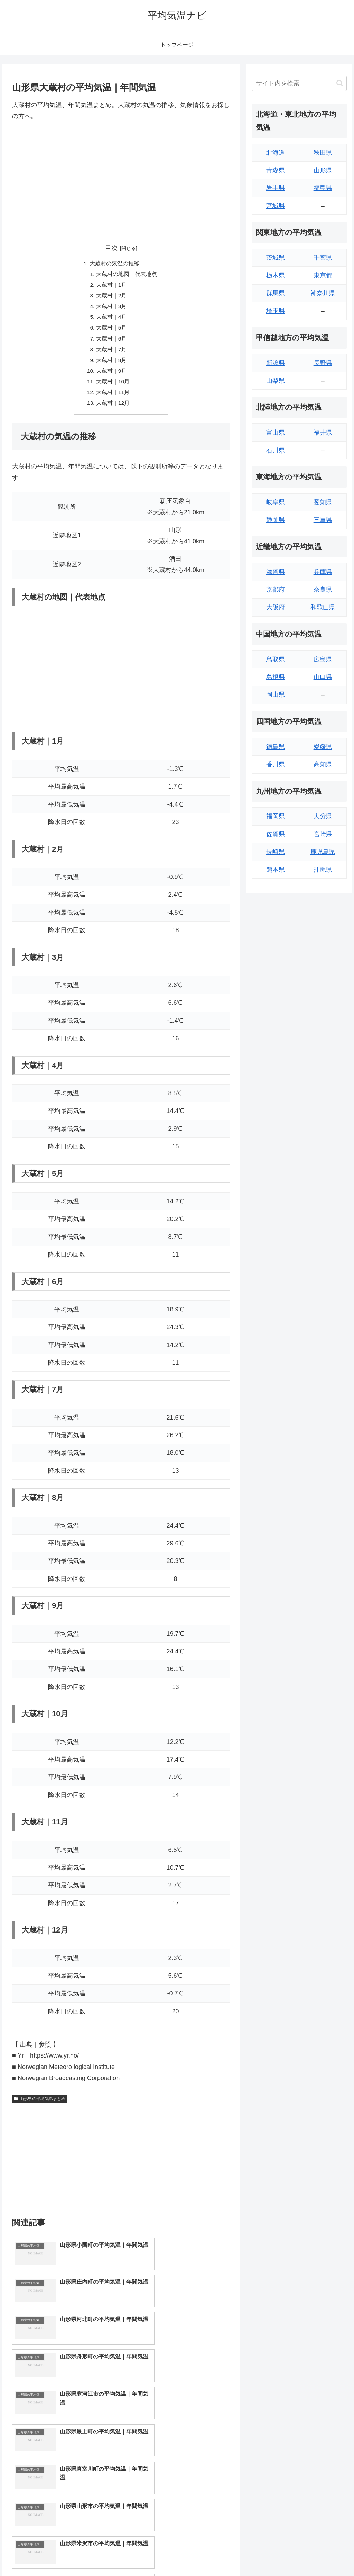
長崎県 (275, 851)
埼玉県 (275, 310)
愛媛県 (323, 746)
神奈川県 (322, 293)
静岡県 (275, 519)
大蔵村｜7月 (111, 353)
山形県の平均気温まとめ (39, 2104)
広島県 (323, 659)
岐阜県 (275, 502)
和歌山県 (322, 607)
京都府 (275, 589)
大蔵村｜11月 (113, 398)
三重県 (323, 519)
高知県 (323, 764)
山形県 (323, 170)
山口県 (323, 677)
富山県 (275, 432)
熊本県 (275, 869)
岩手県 (275, 187)
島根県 (275, 677)
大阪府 (275, 607)
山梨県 (275, 380)
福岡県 (275, 816)
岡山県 (275, 694)
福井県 (323, 432)
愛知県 (323, 502)
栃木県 (275, 275)
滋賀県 (275, 572)
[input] (299, 83)
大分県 (323, 816)
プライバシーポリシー (323, 2554)
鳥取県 (275, 659)
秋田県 (323, 152)
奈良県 (323, 589)
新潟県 (275, 363)
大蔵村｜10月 (113, 387)
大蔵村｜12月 (113, 409)
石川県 (275, 450)
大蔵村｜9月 (111, 375)
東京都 (323, 275)
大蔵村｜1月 (111, 286)
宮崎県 (323, 834)
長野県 (323, 363)
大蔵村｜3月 (111, 308)
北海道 (275, 152)
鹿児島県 (322, 851)
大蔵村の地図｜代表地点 (126, 275)
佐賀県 (275, 834)
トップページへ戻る (270, 2554)
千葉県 (323, 257)
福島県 (323, 187)
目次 (111, 248)
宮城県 (275, 205)
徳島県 (275, 746)
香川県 (275, 764)
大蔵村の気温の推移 (114, 263)
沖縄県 (323, 869)
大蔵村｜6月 (111, 342)
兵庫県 (323, 572)
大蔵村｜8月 (111, 364)
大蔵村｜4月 (111, 319)
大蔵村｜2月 (111, 297)
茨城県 (275, 257)
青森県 (275, 170)
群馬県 (275, 293)
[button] (340, 83)
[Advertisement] (121, 179)
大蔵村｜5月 (111, 331)
